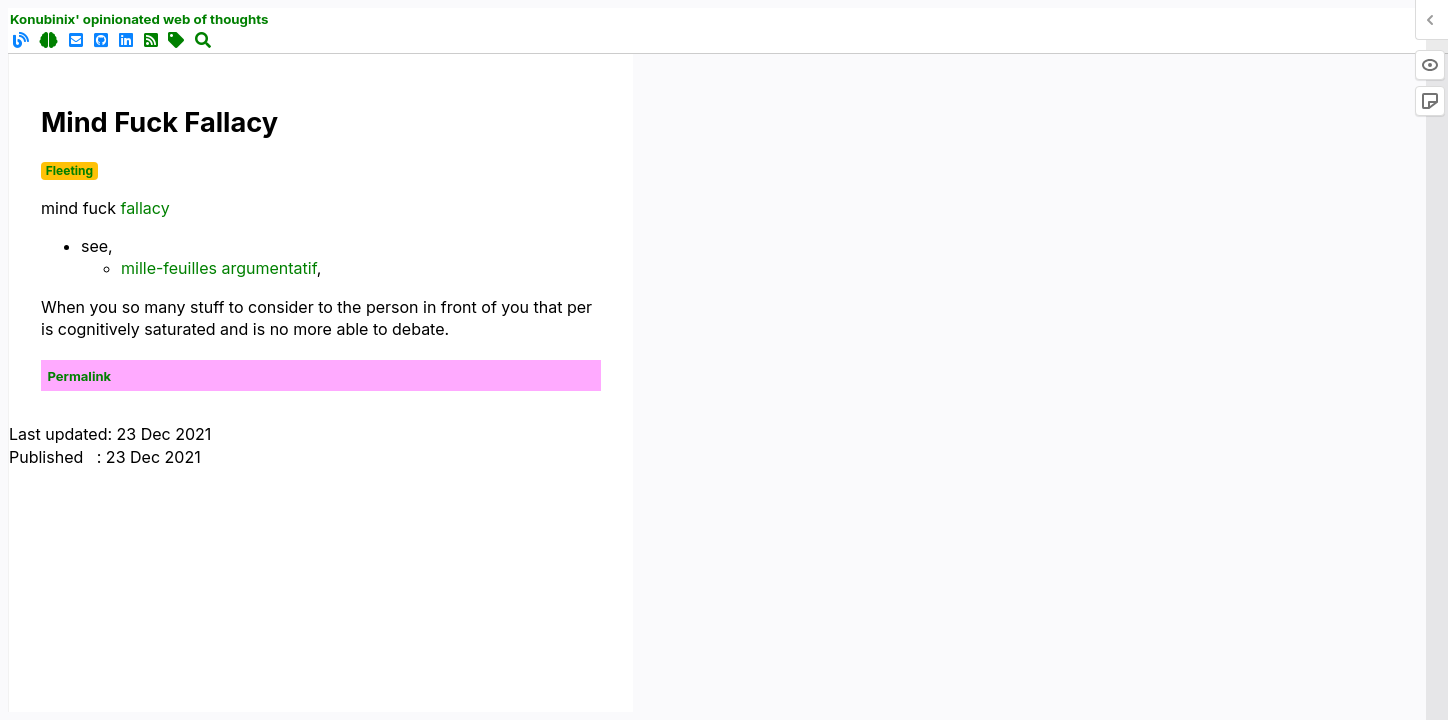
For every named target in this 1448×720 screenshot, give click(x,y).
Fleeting (69, 170)
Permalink (80, 376)
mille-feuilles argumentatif (219, 268)
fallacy (144, 208)
